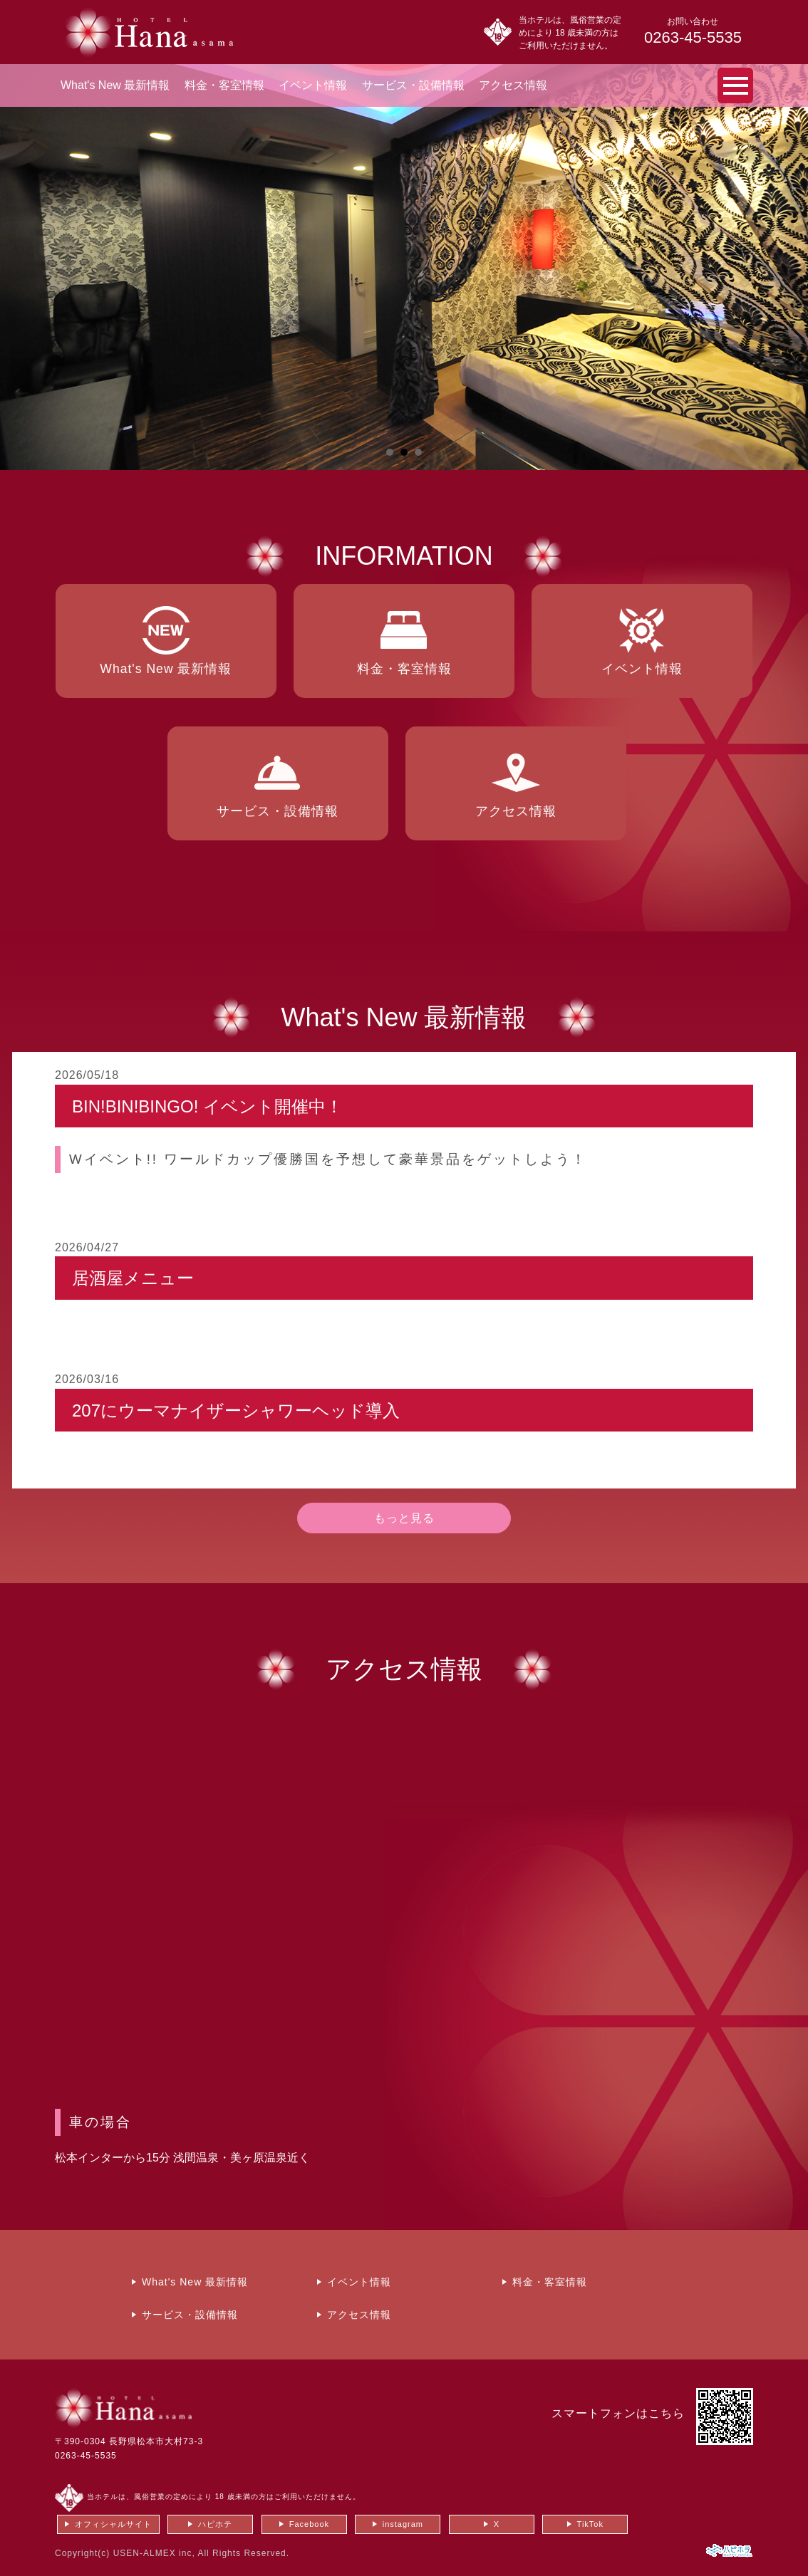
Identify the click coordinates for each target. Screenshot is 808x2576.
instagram (403, 2524)
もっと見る (404, 1518)
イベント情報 (313, 85)
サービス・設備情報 (413, 85)
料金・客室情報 (224, 85)
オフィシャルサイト (113, 2524)
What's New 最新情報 (115, 85)
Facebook (309, 2524)
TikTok (590, 2524)
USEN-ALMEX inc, (154, 2553)
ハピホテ (215, 2524)
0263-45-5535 (86, 2456)
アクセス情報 (513, 85)
